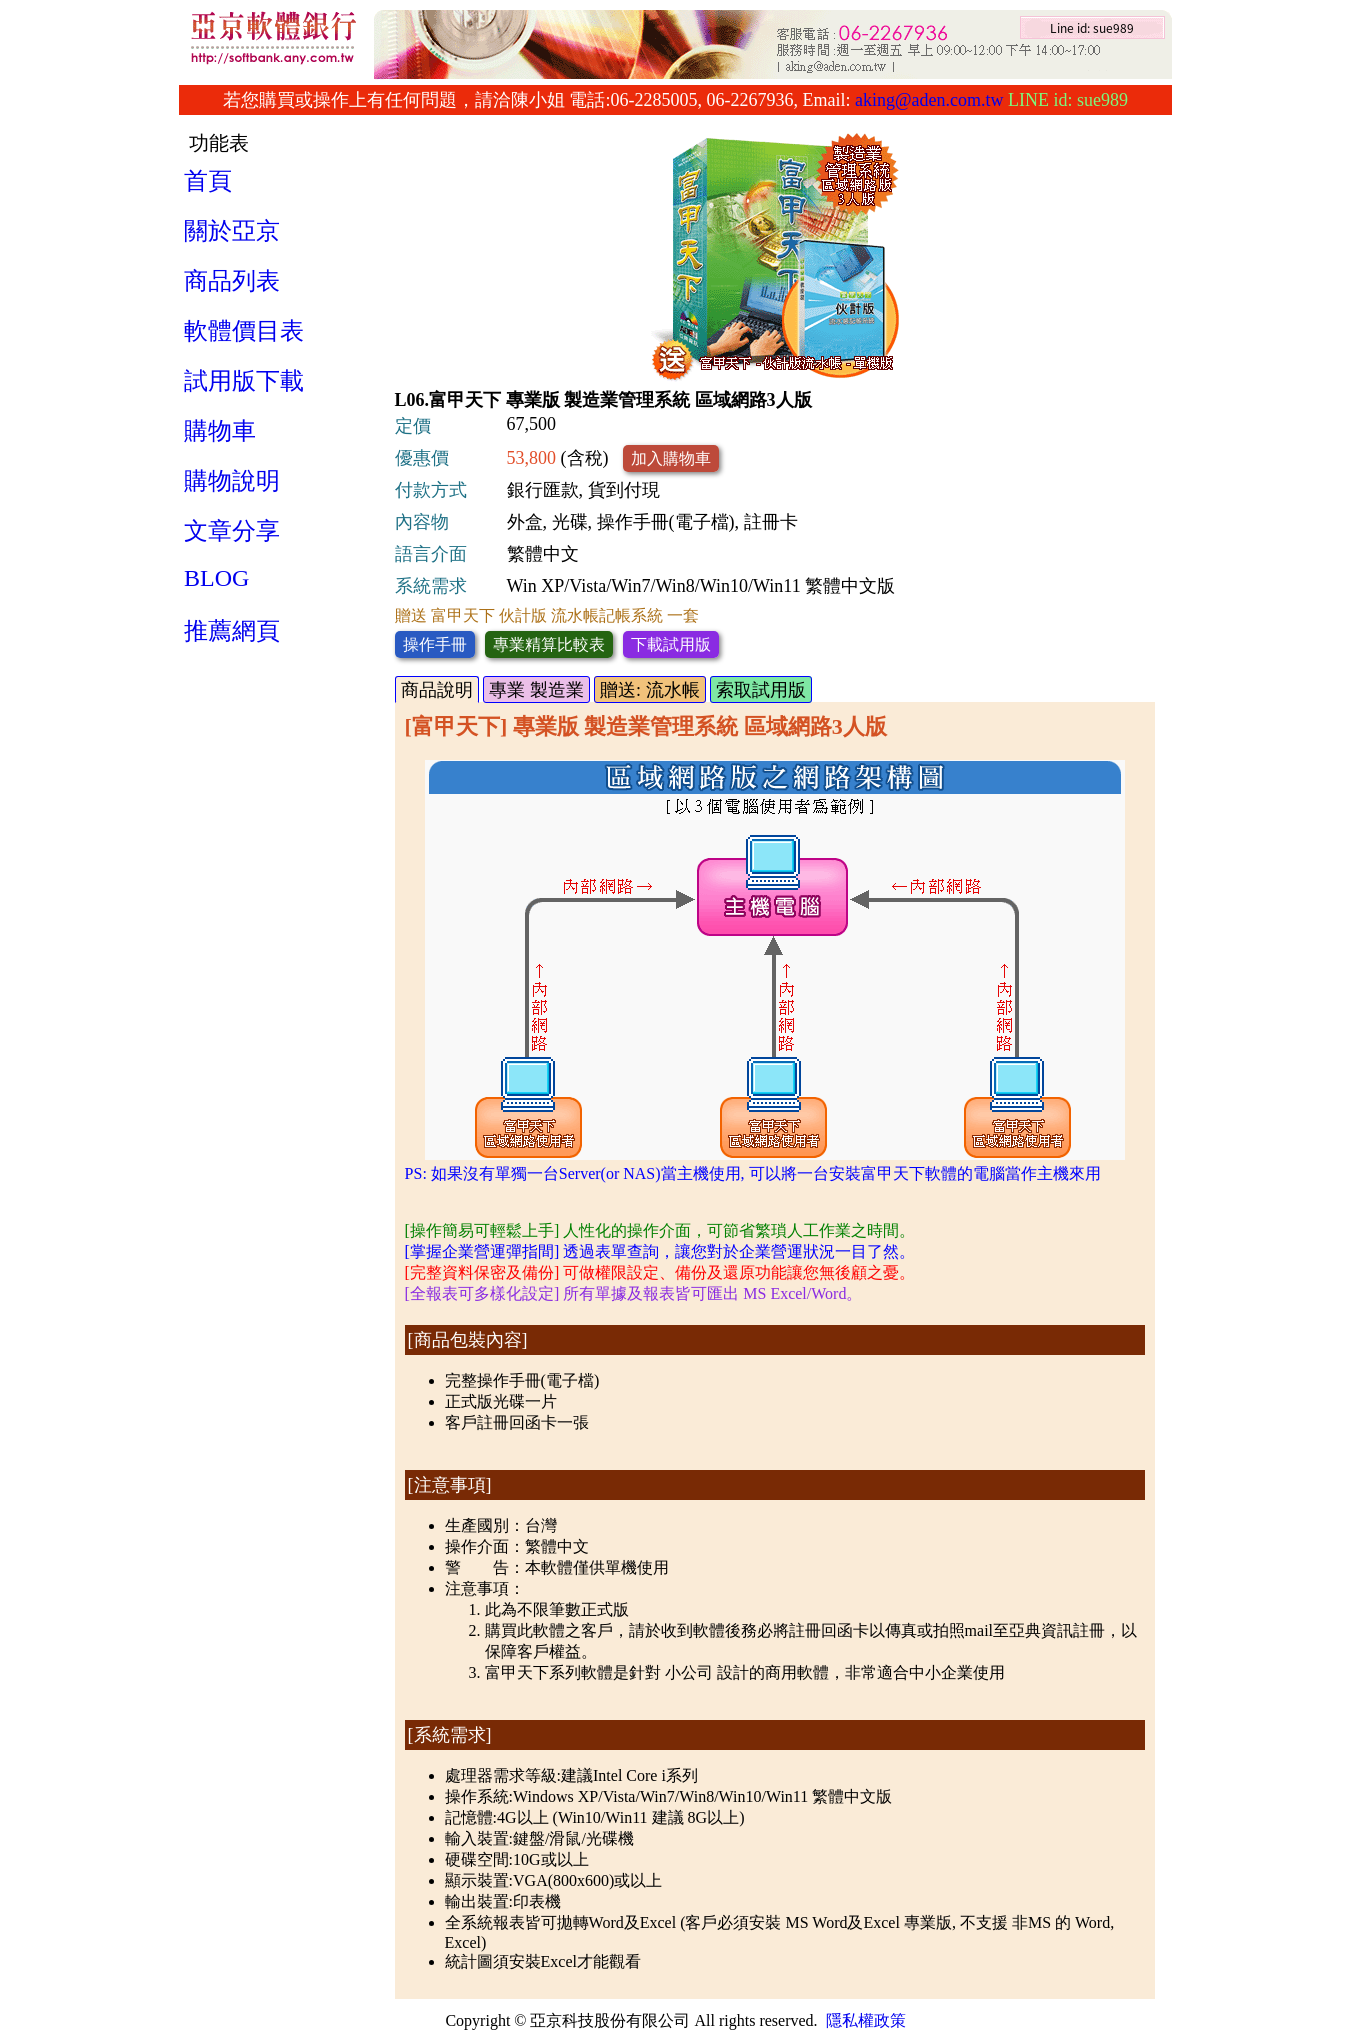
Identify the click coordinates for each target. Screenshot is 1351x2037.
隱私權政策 (866, 2020)
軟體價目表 (244, 331)
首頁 (208, 181)
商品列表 (232, 281)
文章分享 (232, 531)
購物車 (220, 431)
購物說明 (232, 481)
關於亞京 (232, 231)
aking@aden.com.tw (929, 100)
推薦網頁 (232, 631)
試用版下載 (244, 381)
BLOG (216, 578)
